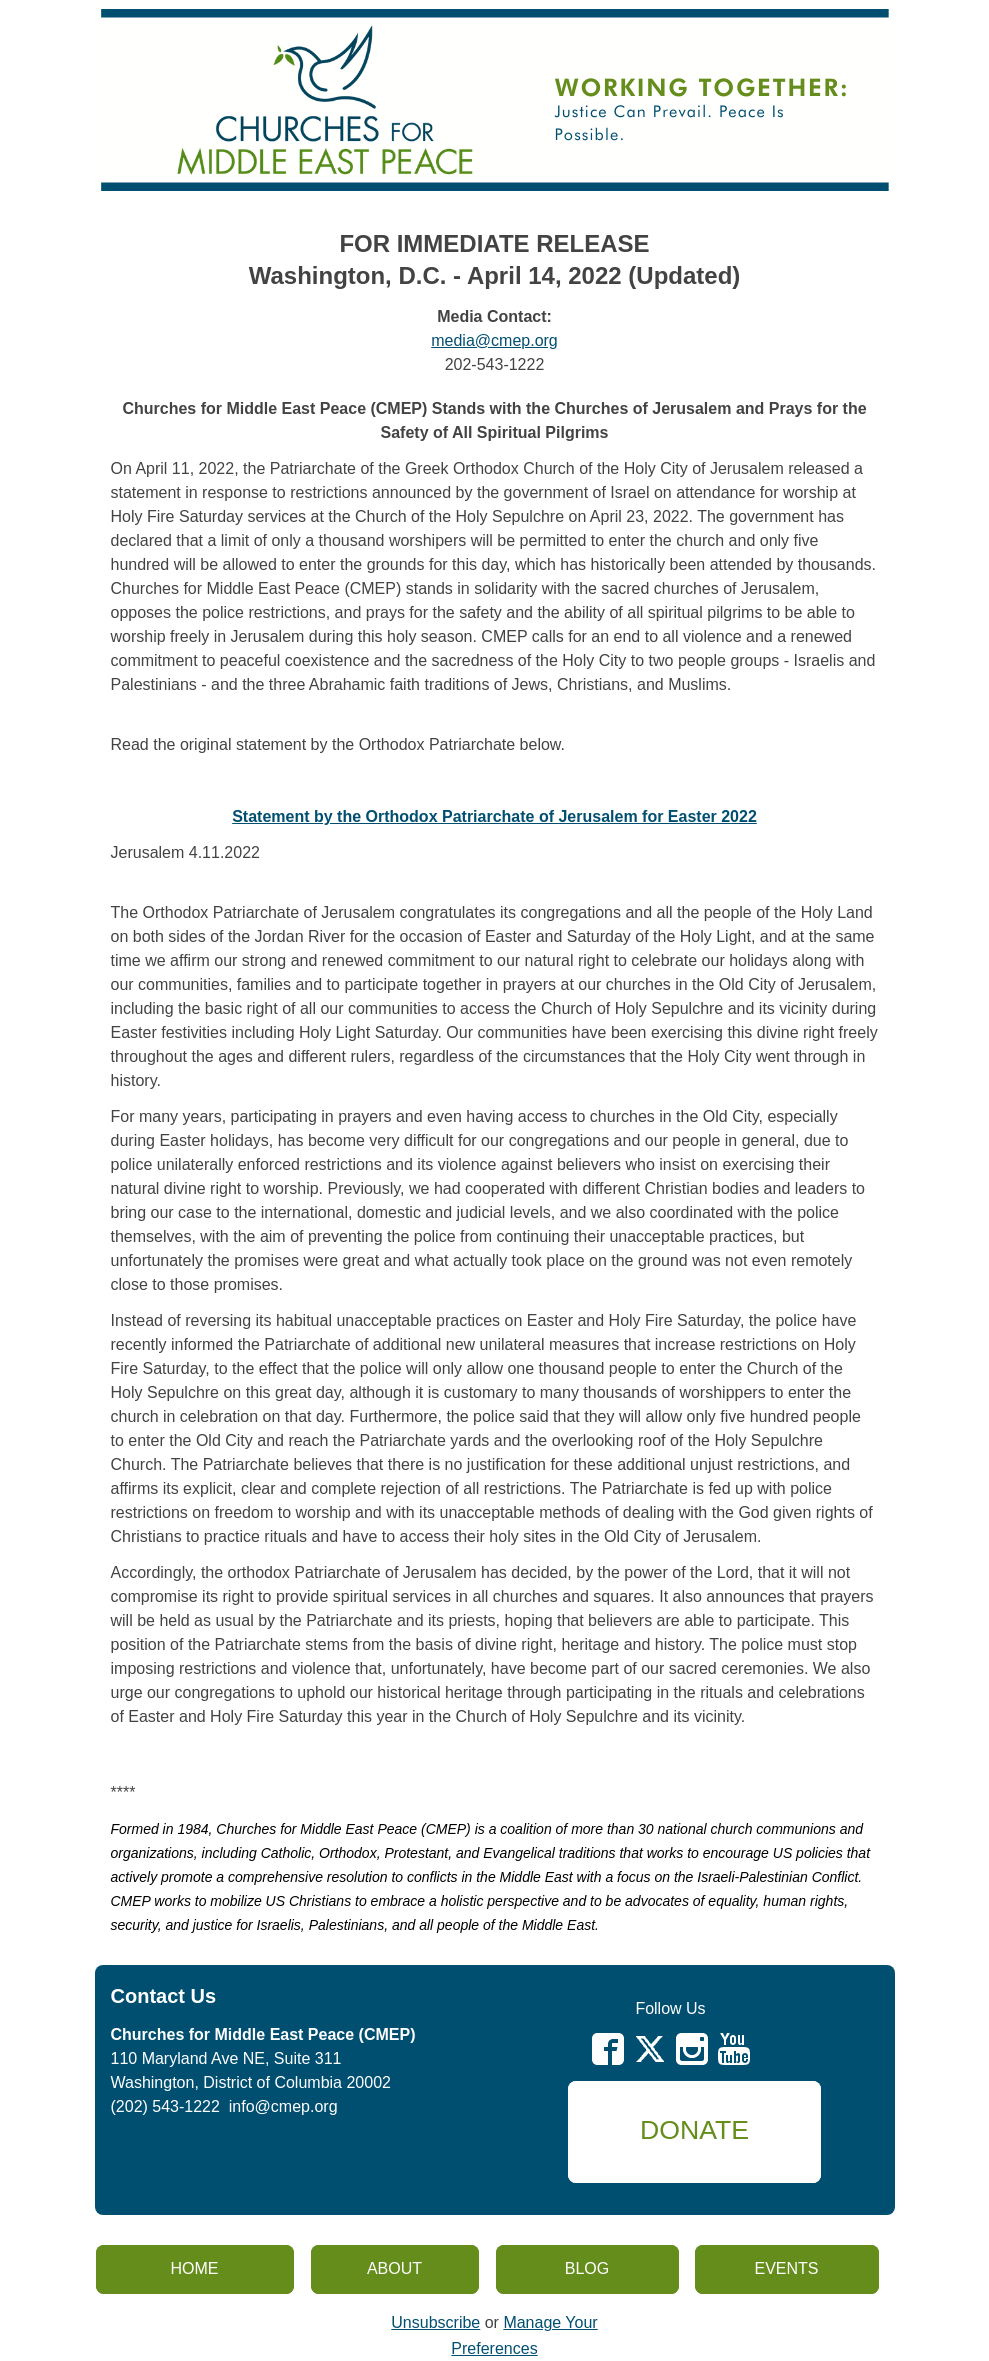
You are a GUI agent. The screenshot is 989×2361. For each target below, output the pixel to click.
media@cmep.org (494, 340)
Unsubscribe (435, 2322)
